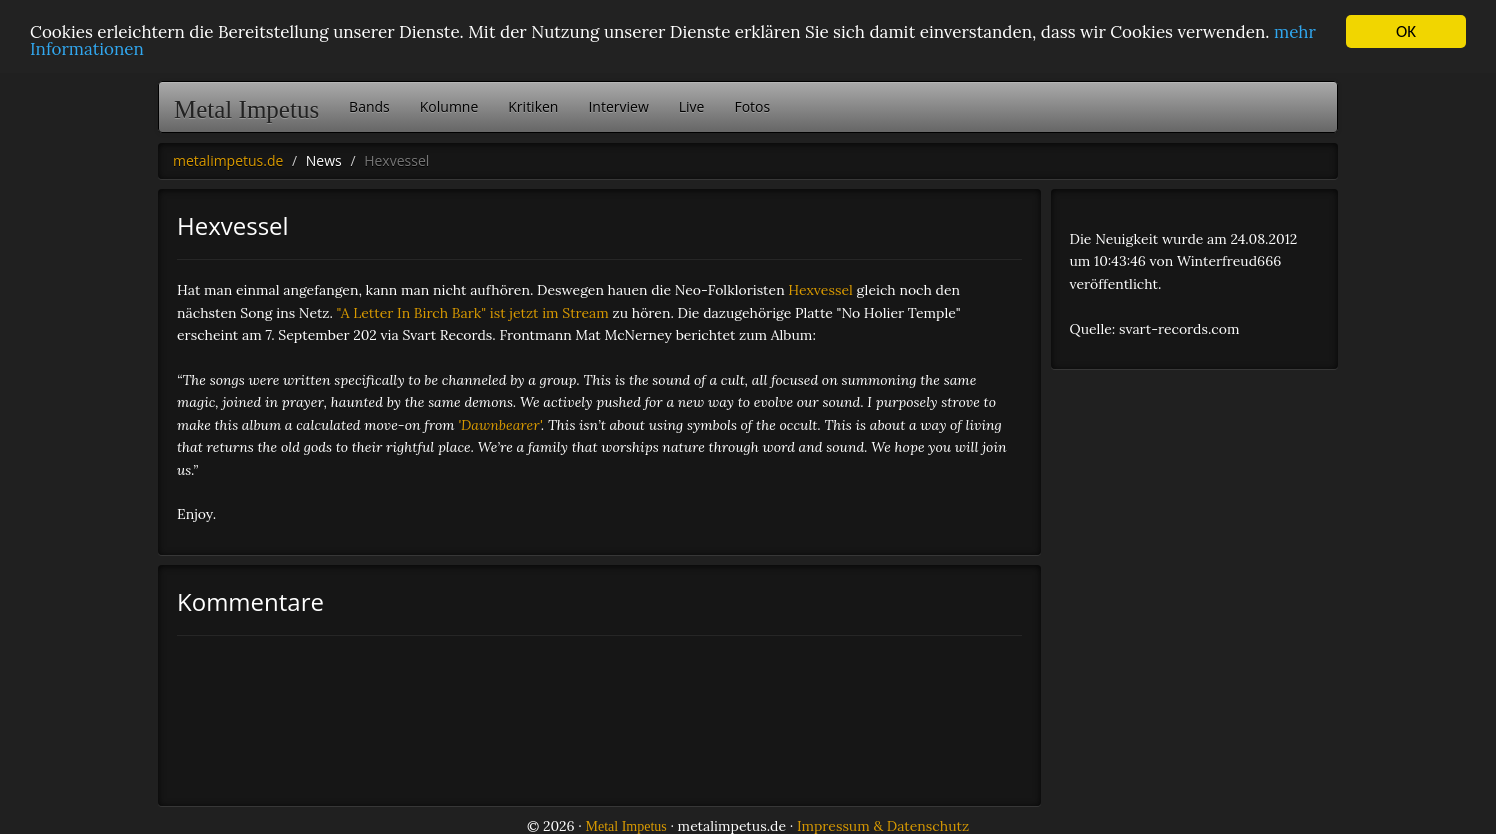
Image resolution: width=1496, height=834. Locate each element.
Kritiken (533, 106)
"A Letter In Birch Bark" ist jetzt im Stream (473, 313)
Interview (618, 106)
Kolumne (449, 106)
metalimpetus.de (228, 160)
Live (692, 106)
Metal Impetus (246, 109)
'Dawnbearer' (499, 425)
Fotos (752, 106)
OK (1406, 31)
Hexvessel (820, 290)
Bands (369, 106)
